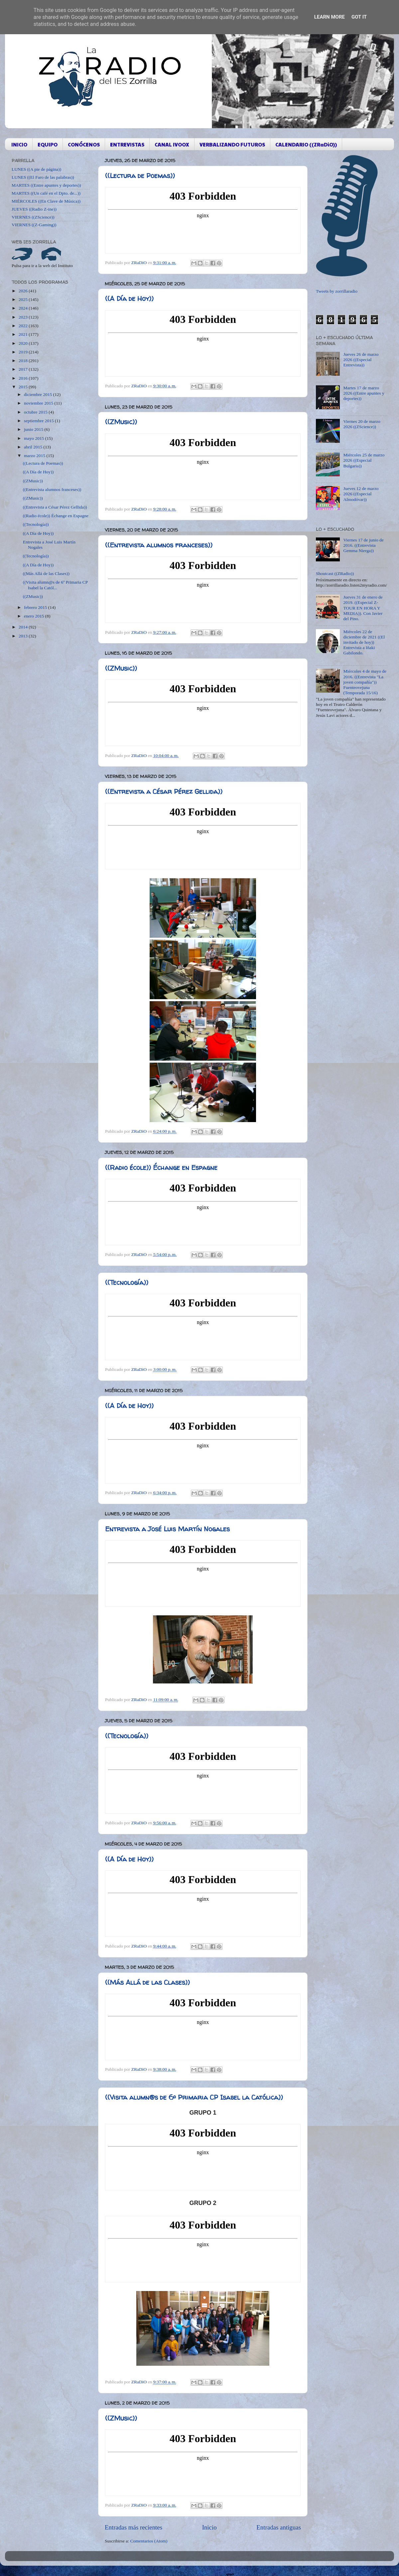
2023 (24, 317)
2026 (24, 290)
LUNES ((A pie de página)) (36, 169)
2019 (24, 351)
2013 (24, 635)
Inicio (209, 2527)
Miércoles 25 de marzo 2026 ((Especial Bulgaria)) (363, 460)
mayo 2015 (34, 438)
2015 (24, 386)
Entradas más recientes (133, 2527)
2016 (24, 378)
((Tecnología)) (126, 1282)
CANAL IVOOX (172, 144)
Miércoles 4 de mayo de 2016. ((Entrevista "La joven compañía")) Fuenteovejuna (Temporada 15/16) (364, 682)
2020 (24, 343)
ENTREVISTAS (127, 144)
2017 (24, 369)
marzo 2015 (35, 455)
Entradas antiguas (278, 2527)
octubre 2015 (36, 412)
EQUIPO (48, 144)
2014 (24, 626)
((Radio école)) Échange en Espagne (161, 1167)
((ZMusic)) (121, 421)
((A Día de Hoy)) (129, 298)
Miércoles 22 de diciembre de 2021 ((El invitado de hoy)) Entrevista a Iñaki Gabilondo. (364, 642)
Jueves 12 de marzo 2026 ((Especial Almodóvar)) (360, 494)
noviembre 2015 (39, 403)
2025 (24, 299)
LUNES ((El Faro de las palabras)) (43, 177)
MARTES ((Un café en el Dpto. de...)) (46, 193)
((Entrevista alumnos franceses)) (158, 544)
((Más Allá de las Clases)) (147, 1982)
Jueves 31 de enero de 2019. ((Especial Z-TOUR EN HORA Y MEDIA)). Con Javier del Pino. (362, 608)
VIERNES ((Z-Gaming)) (34, 224)
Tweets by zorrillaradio (336, 291)
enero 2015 (34, 616)
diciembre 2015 (38, 394)
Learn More (329, 17)
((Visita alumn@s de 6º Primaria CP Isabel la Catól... (55, 585)
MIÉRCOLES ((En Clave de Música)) (46, 201)
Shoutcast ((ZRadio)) (335, 573)
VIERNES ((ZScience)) (33, 217)
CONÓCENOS (84, 144)
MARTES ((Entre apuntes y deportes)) (46, 185)
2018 (24, 360)
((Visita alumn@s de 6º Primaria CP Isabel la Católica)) (194, 2097)
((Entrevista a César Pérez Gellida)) (163, 791)
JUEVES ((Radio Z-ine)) (34, 209)
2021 (24, 334)
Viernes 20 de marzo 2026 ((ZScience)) (361, 424)
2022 (24, 325)
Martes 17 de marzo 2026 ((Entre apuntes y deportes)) (363, 393)
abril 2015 (34, 446)
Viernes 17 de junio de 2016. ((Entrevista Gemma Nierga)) (363, 545)
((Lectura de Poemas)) (140, 175)
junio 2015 (34, 429)
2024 (24, 308)
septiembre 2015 (39, 420)
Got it (359, 17)
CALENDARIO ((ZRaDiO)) (306, 144)
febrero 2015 (36, 607)
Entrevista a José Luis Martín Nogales (167, 1528)
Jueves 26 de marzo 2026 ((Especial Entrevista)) (360, 359)
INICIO (19, 144)
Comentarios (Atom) (149, 2540)
